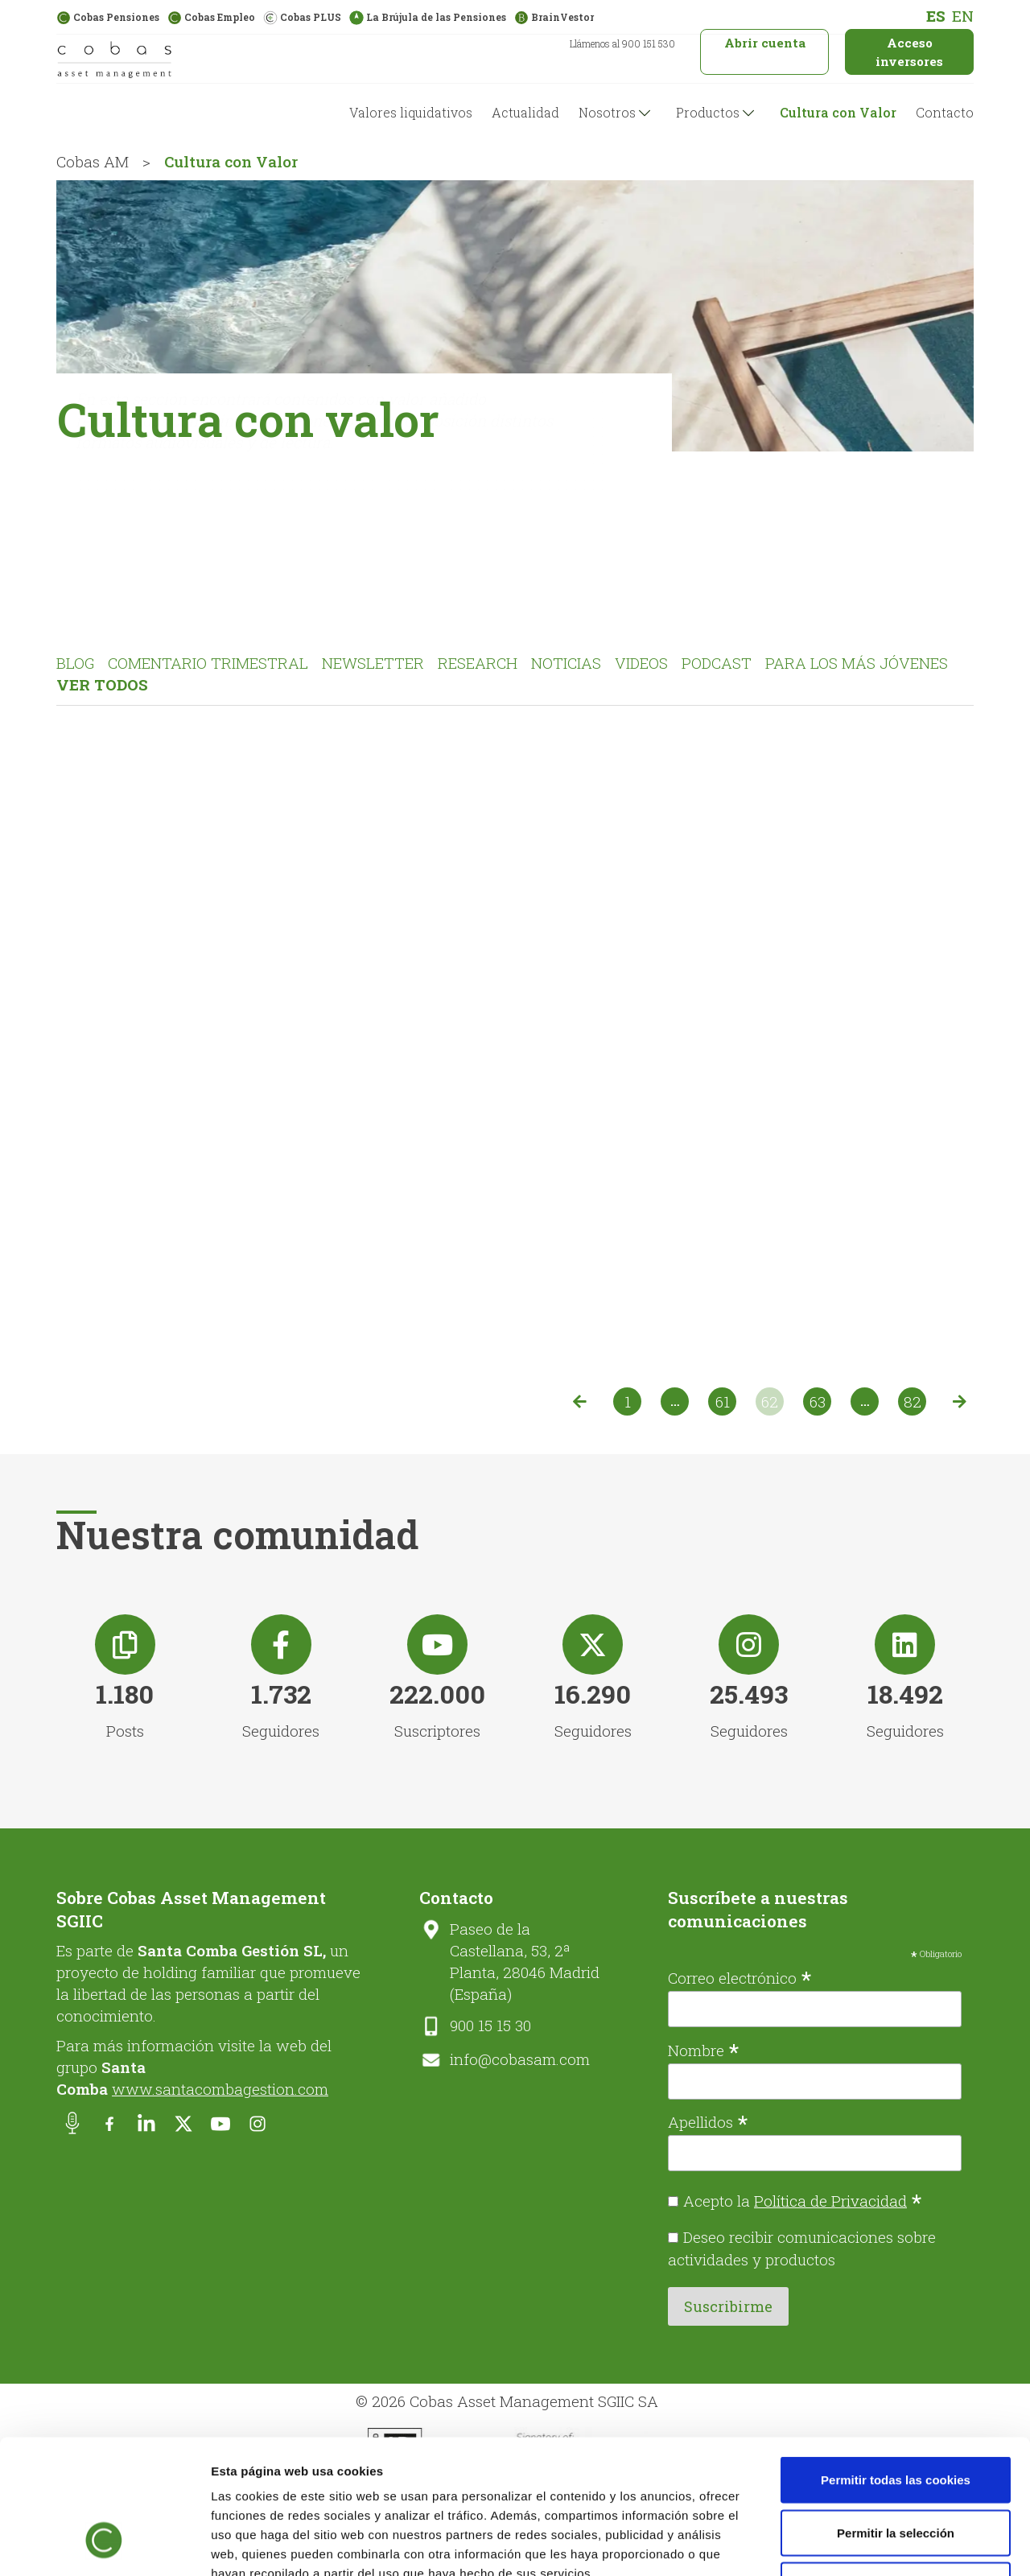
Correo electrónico (740, 1976)
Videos (641, 663)
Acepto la (802, 2201)
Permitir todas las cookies (895, 2365)
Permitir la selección (895, 2418)
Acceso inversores (909, 52)
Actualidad (525, 112)
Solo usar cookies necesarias (895, 2470)
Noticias (566, 663)
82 (912, 1401)
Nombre (704, 2049)
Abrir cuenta (764, 43)
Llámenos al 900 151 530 (622, 43)
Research (477, 663)
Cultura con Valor (838, 112)
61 (722, 1401)
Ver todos (102, 684)
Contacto (945, 112)
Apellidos (708, 2120)
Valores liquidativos (410, 112)
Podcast (717, 663)
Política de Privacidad (830, 2201)
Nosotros (607, 112)
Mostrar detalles (865, 2544)
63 (818, 1401)
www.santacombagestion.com (220, 2089)
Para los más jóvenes (856, 663)
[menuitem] (936, 16)
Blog (75, 663)
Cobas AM (92, 161)
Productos (708, 112)
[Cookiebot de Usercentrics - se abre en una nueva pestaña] (104, 2545)
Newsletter (373, 663)
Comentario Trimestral (208, 663)
